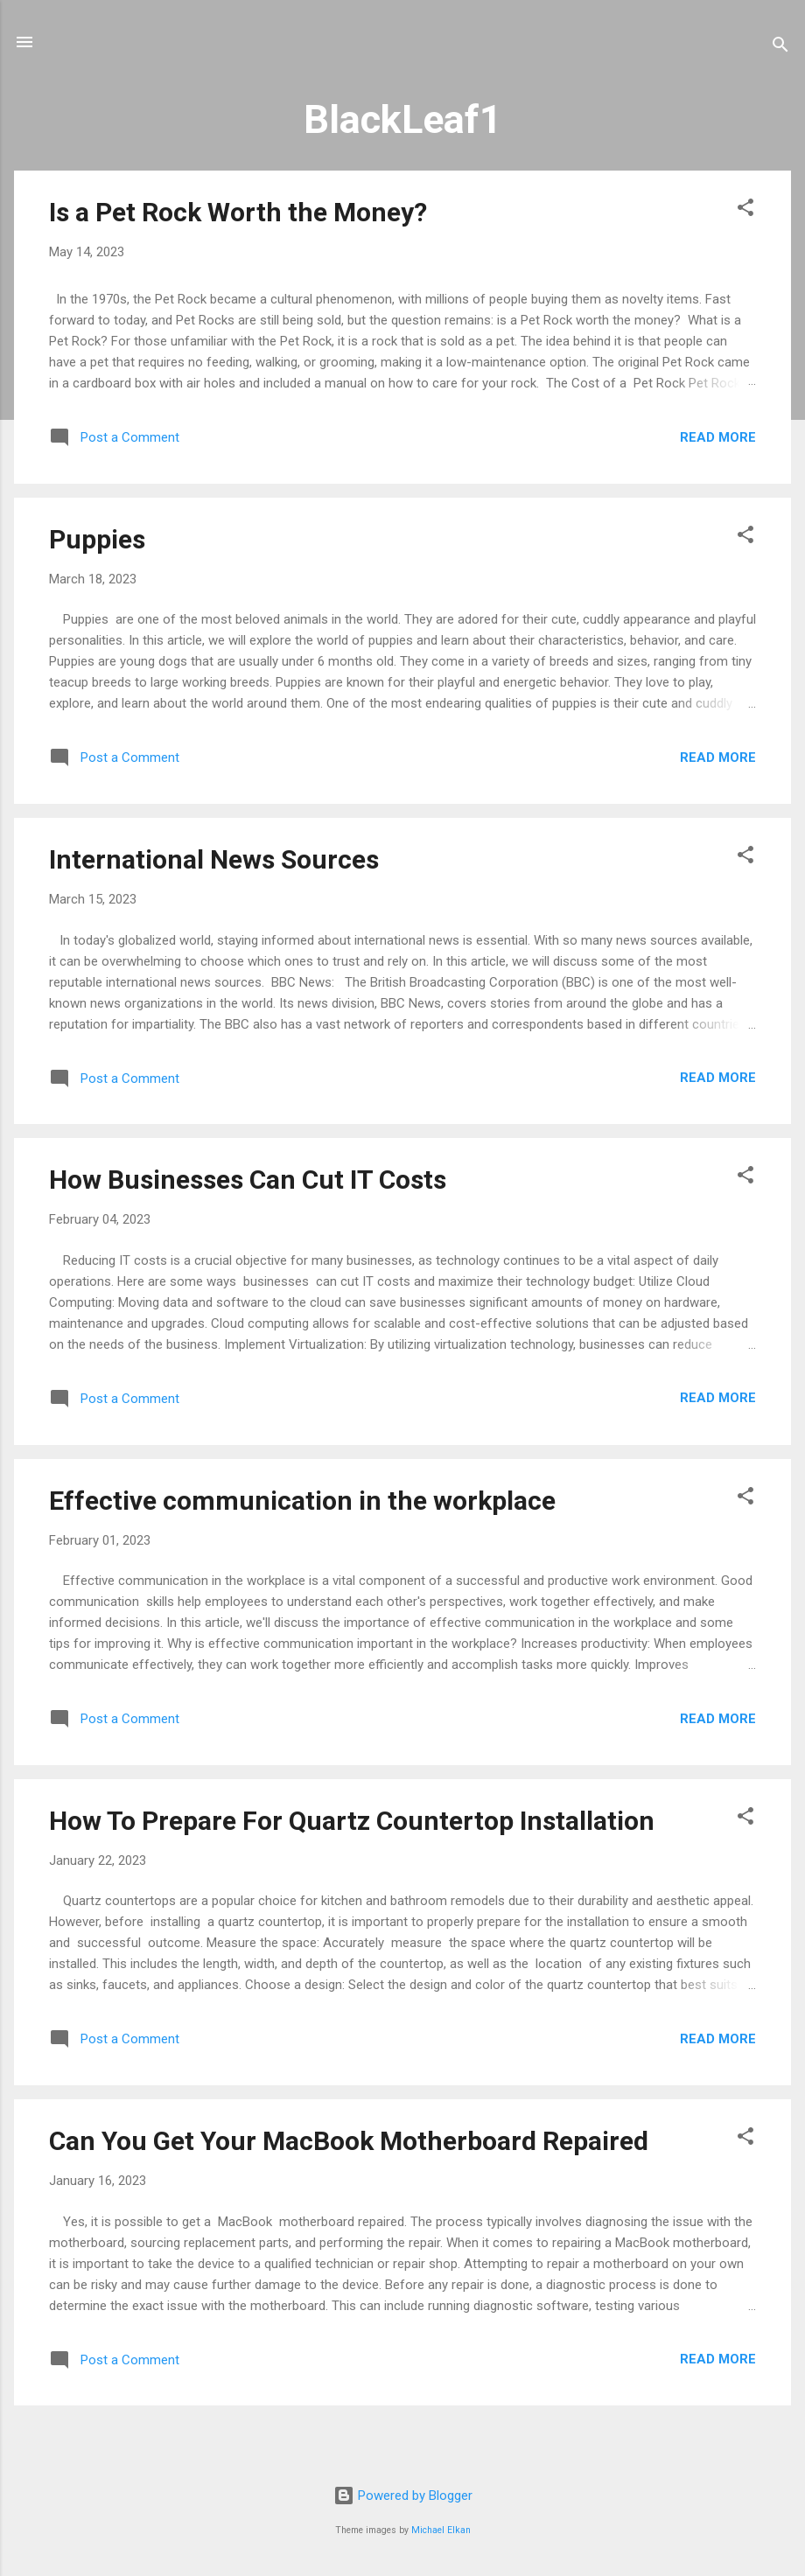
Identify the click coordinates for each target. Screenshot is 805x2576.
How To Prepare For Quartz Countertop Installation (351, 1820)
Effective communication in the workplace (302, 1500)
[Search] (780, 47)
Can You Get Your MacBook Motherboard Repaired (348, 2141)
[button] (745, 210)
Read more (718, 437)
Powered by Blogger (402, 2495)
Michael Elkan (441, 2530)
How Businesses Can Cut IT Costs (247, 1179)
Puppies (97, 539)
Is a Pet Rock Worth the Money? (238, 212)
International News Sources (214, 859)
